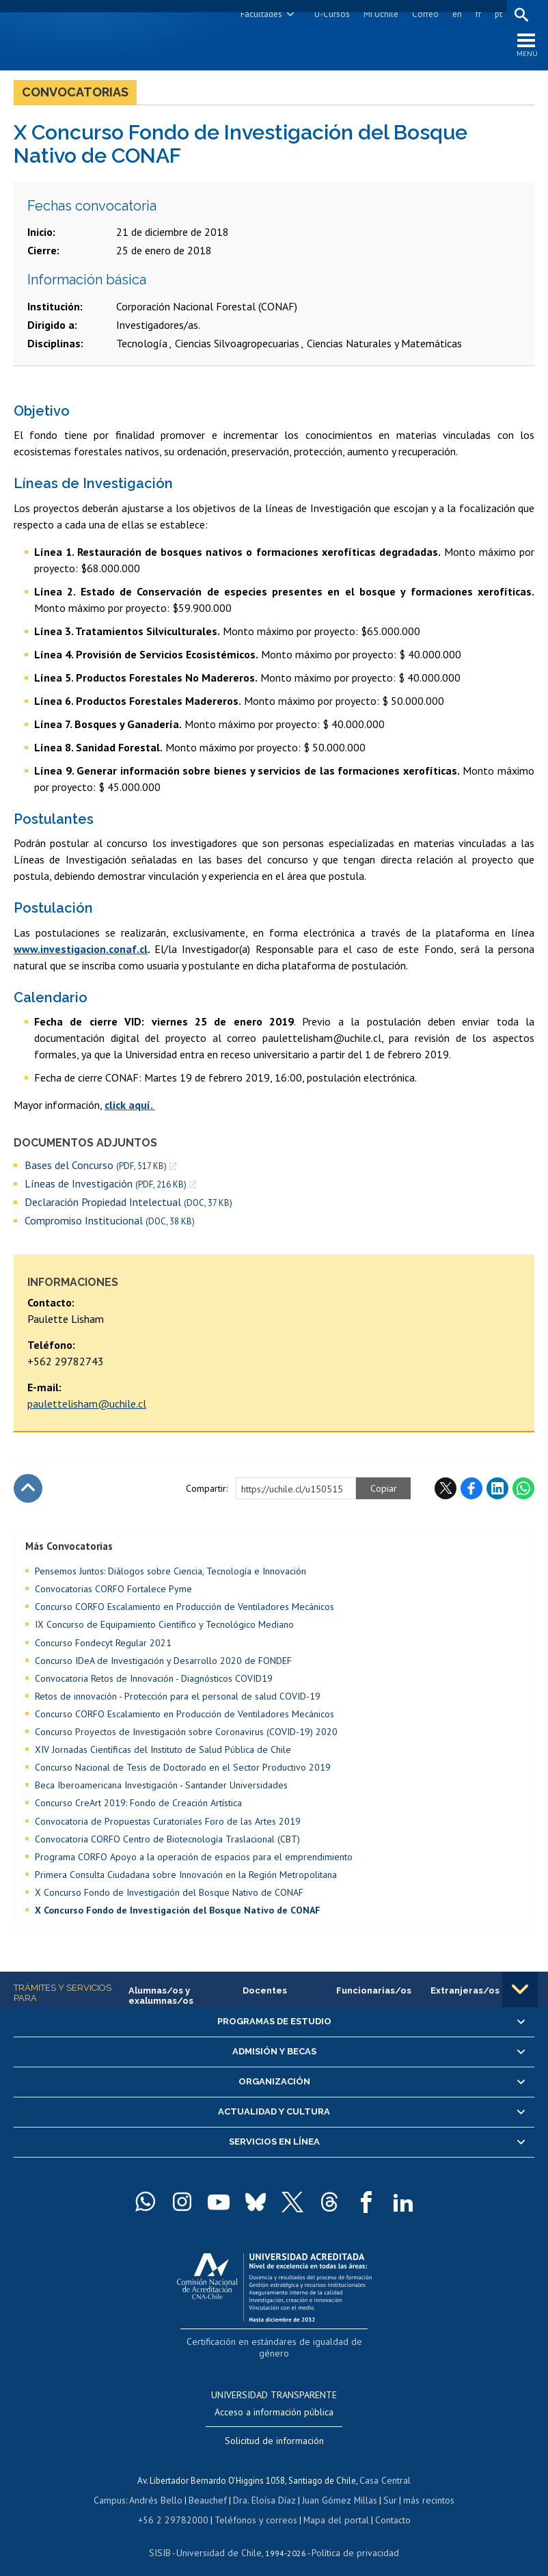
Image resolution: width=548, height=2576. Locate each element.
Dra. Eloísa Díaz (264, 2487)
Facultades (259, 14)
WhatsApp (523, 1491)
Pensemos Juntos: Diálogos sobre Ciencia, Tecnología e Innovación (170, 1574)
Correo (423, 14)
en (455, 14)
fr (476, 14)
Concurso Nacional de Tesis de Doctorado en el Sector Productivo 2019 (183, 1770)
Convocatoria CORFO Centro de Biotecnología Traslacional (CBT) (167, 1842)
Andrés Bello (161, 2487)
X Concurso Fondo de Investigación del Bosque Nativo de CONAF (169, 1895)
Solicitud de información (274, 2430)
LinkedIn (497, 1491)
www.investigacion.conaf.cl (81, 951)
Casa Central (385, 2469)
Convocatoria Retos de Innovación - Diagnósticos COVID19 (154, 1681)
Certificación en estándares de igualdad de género (276, 2344)
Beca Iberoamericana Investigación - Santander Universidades (161, 1788)
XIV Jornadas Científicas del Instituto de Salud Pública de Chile (163, 1752)
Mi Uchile (378, 14)
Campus (117, 2487)
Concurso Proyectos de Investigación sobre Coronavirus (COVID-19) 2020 (186, 1734)
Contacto (383, 2506)
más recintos (422, 2487)
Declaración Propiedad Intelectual (128, 1204)
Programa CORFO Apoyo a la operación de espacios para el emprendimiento (194, 1859)
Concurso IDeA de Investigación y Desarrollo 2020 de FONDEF (163, 1663)
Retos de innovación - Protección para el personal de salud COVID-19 (177, 1699)
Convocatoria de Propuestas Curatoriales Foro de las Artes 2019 (168, 1824)
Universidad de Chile (221, 2539)
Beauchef (210, 2487)
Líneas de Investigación (106, 1186)
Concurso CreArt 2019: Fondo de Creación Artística (138, 1806)
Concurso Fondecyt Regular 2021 (103, 1645)
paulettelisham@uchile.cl (86, 1406)
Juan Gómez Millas (337, 2487)
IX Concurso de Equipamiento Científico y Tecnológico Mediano (164, 1628)
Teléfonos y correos (253, 2506)
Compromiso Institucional (110, 1223)
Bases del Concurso (96, 1168)
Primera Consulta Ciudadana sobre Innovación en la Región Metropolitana (186, 1877)
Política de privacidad (350, 2539)
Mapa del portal (329, 2506)
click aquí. (130, 1107)
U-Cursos (330, 14)
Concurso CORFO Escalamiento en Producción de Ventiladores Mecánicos (184, 1610)
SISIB (166, 2539)
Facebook (471, 1491)
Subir (28, 1491)
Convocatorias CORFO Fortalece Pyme (113, 1591)
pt (496, 14)
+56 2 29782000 (178, 2506)
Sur (385, 2487)
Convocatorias (75, 95)
